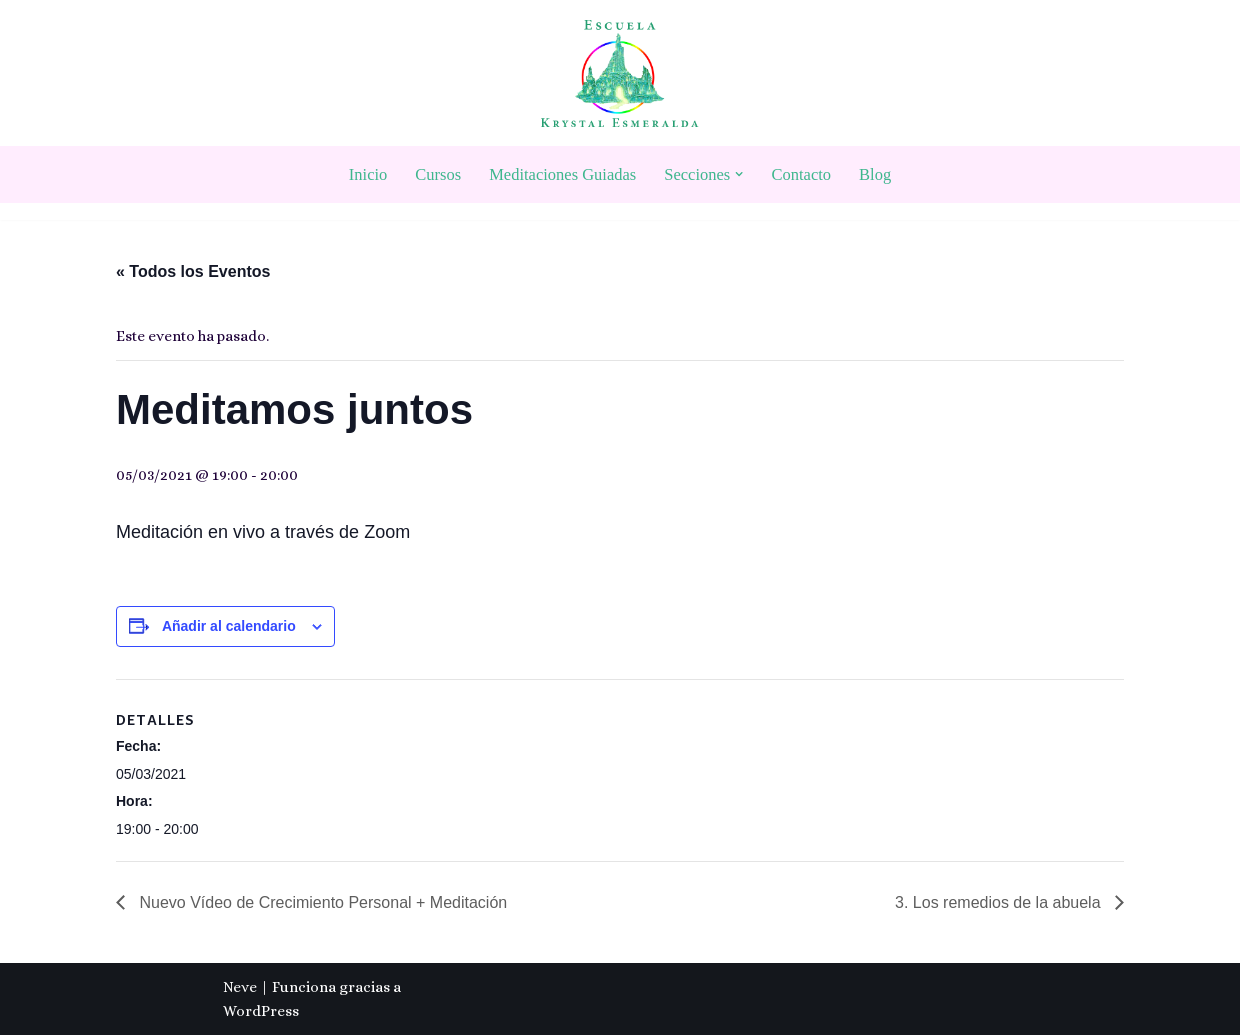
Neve (240, 987)
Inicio (368, 174)
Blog (875, 174)
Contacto (802, 174)
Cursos (438, 174)
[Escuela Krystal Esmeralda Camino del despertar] (620, 73)
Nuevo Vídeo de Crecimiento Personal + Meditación (321, 902)
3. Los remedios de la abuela (1000, 902)
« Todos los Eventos (193, 271)
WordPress (261, 1011)
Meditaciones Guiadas (562, 174)
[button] (739, 174)
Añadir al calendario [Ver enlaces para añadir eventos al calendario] (229, 626)
